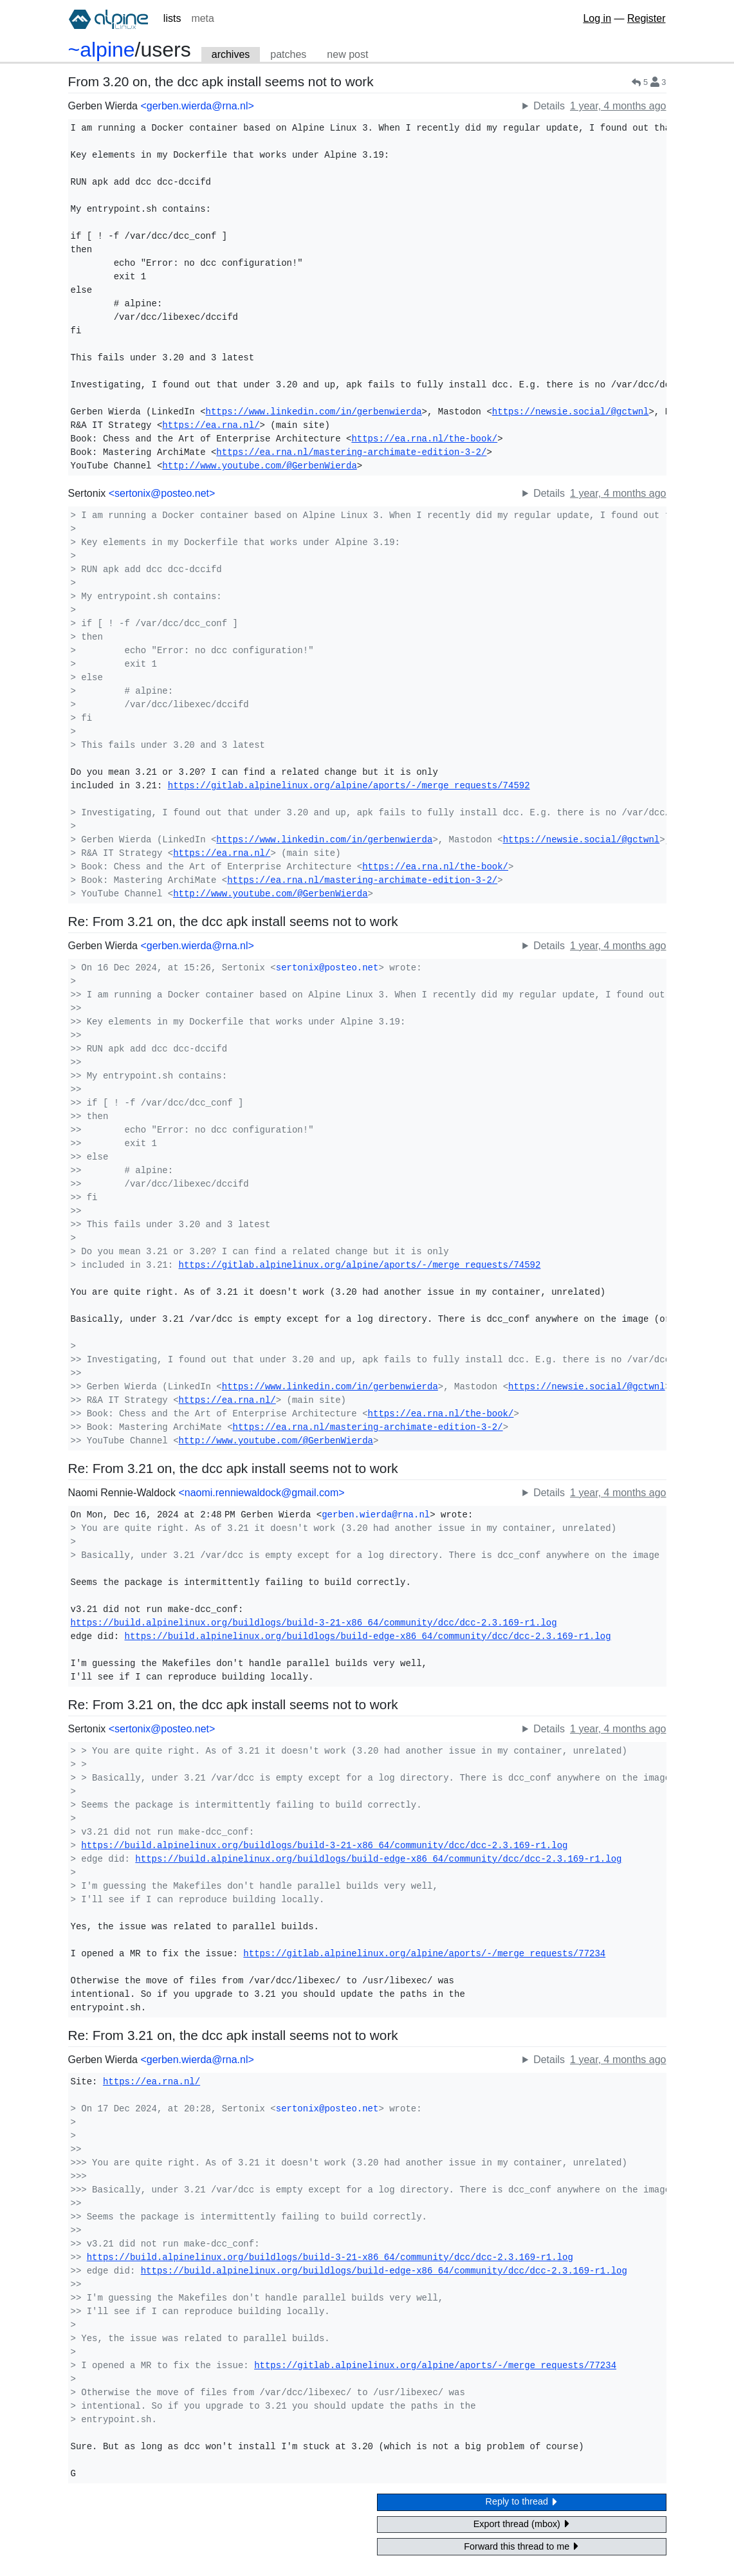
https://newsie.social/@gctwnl (570, 412)
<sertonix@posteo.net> (162, 493)
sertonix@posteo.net (327, 968)
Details (549, 105)
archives (231, 54)
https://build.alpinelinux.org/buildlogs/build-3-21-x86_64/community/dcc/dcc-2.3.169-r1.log (314, 1623)
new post (347, 54)
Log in (597, 18)
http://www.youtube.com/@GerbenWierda (259, 466)
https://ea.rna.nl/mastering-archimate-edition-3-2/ (351, 452)
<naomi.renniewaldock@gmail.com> (261, 1492)
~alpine (101, 49)
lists (172, 18)
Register (646, 18)
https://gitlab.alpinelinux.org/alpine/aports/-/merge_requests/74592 (349, 786)
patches (288, 54)
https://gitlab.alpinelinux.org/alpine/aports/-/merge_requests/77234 (424, 1954)
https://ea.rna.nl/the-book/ (424, 439)
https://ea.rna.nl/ (210, 425)
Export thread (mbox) (521, 2523)
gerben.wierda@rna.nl (376, 1515)
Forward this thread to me (521, 2546)
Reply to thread (522, 2502)
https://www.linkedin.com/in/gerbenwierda (314, 412)
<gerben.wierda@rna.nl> (196, 105)
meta (202, 18)
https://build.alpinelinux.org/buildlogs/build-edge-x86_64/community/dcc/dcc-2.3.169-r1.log (368, 1636)
